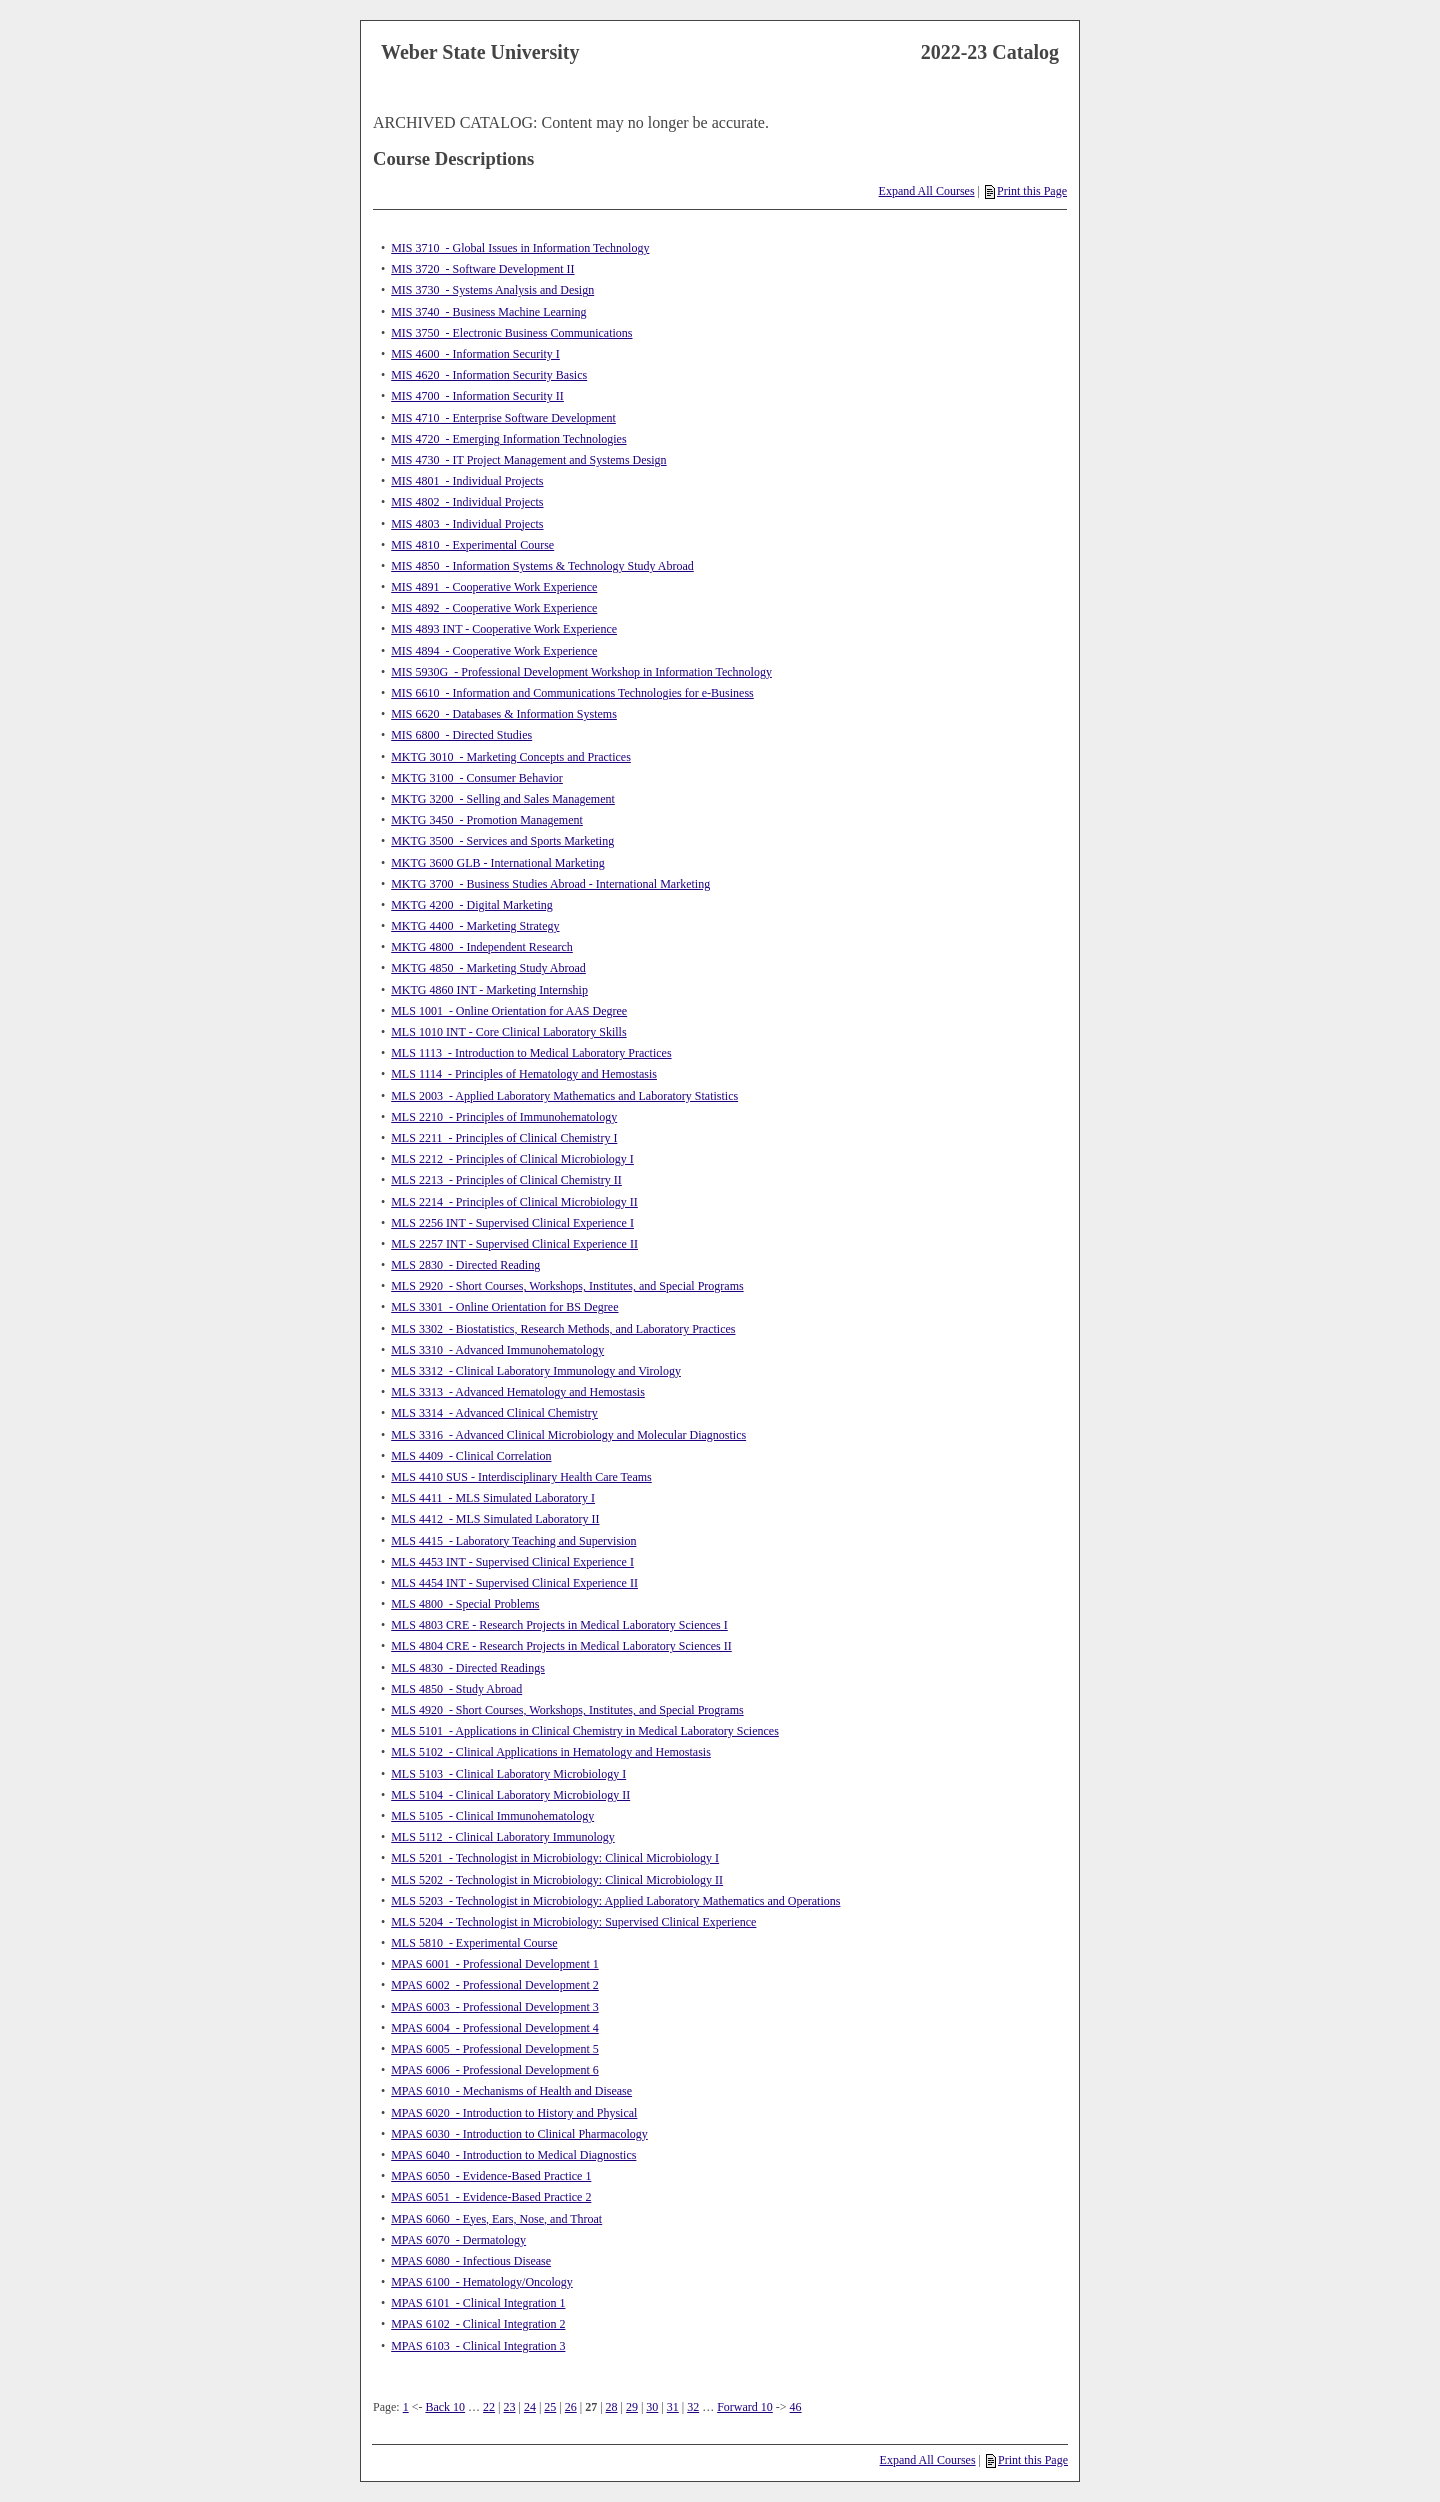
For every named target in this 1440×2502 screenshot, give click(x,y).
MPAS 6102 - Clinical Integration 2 (478, 2324)
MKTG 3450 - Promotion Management (487, 820)
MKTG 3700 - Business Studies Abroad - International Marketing (550, 884)
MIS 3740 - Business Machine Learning (488, 312)
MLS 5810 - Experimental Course (474, 1943)
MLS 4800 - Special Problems (465, 1604)
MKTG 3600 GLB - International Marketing (498, 863)
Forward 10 (745, 2407)
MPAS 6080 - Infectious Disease (471, 2261)
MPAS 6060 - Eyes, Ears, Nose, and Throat (496, 2219)
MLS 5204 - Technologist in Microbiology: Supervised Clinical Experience (573, 1922)
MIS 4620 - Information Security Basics (489, 375)
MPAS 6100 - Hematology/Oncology (482, 2282)
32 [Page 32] (693, 2407)
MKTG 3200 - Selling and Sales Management (503, 799)
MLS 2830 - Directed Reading (465, 1265)
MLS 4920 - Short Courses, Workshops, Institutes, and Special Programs (567, 1710)
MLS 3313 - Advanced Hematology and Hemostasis (518, 1392)
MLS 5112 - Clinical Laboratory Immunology (503, 1837)
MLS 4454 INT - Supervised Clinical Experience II (514, 1583)
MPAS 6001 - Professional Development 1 (495, 1964)
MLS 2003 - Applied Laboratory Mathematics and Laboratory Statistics (564, 1096)
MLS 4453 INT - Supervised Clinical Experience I (512, 1562)
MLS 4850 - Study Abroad (456, 1689)
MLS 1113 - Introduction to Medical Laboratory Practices (531, 1053)
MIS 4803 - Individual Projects (467, 524)
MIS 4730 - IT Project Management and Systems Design (528, 460)
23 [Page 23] (510, 2407)
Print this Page (1026, 191)
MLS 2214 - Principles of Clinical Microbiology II (514, 1202)
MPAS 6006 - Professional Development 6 (495, 2070)
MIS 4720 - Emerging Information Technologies (508, 439)
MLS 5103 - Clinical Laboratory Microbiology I (508, 1774)
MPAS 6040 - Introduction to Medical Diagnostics (513, 2155)
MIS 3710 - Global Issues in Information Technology (520, 248)
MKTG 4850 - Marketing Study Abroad (488, 968)
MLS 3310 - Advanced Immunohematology (497, 1350)
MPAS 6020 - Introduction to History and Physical (514, 2113)
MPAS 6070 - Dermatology (458, 2240)
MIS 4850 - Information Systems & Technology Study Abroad (542, 566)
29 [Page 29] (632, 2407)
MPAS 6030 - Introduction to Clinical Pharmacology (519, 2134)
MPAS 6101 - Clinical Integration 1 (478, 2303)
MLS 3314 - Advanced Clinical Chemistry (494, 1413)
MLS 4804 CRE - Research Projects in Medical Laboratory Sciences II (561, 1646)
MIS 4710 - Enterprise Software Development (503, 418)
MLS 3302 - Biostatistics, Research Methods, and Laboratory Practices (563, 1329)
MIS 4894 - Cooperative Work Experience (494, 651)
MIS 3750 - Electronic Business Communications (511, 333)
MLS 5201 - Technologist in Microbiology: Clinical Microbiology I (555, 1858)
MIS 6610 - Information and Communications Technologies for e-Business (572, 693)
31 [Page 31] (673, 2407)
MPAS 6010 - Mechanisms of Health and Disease (511, 2091)
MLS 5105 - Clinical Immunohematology (492, 1816)
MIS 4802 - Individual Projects (467, 502)
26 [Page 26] (571, 2407)
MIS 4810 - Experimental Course (472, 545)
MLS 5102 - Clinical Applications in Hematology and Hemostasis (551, 1752)
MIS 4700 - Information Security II (477, 396)
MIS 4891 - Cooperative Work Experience (494, 587)
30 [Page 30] (652, 2407)
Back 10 (445, 2407)
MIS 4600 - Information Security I (475, 354)
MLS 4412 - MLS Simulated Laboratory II (495, 1519)
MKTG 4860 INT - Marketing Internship (489, 990)
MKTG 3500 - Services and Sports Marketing (502, 841)
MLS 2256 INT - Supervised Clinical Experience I (512, 1223)
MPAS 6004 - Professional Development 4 (495, 2028)
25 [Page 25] (550, 2407)
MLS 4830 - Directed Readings (468, 1668)
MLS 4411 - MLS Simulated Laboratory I (493, 1498)
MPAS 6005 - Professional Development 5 (495, 2049)
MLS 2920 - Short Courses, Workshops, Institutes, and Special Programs (567, 1286)
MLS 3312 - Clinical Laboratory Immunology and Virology (536, 1371)
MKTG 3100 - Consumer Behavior (477, 778)
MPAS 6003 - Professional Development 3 (495, 2007)
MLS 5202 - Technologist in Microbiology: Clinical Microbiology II (557, 1880)
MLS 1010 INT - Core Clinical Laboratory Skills (508, 1032)
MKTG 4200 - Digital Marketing (472, 905)
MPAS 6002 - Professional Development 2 (495, 1985)
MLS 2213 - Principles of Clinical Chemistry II (506, 1180)
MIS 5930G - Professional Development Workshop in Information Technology (581, 672)
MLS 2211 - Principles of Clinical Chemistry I (504, 1138)
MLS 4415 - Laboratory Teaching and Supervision (513, 1541)
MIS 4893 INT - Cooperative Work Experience (504, 629)
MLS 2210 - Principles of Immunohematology (504, 1117)
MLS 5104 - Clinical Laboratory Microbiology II (510, 1795)
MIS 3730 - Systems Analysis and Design (492, 290)
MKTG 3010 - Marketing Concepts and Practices (511, 757)
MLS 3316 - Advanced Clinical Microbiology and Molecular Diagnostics (568, 1435)
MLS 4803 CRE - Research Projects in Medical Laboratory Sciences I (559, 1625)
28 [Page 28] (612, 2407)
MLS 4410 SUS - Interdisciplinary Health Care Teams (521, 1477)
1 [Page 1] (406, 2407)
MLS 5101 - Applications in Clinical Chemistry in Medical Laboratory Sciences (585, 1731)
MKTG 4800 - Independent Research (482, 947)
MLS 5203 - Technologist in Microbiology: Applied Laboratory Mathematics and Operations (615, 1901)
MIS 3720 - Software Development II (482, 269)
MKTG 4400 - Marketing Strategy (475, 926)
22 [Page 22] (489, 2407)
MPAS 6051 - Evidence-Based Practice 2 (491, 2197)
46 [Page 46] (796, 2407)
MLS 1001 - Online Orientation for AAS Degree (509, 1011)
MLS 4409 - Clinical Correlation (471, 1456)
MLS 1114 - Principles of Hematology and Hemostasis (524, 1074)
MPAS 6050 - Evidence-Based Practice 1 (491, 2176)
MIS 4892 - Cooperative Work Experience (494, 608)
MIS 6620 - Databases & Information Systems (504, 714)
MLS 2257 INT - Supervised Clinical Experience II (514, 1244)
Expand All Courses (927, 191)
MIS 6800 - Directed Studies (461, 735)
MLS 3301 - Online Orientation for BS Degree (504, 1307)
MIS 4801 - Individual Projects (467, 481)
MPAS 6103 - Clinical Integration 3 (478, 2346)
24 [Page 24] (530, 2407)
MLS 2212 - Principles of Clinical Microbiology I (512, 1159)
